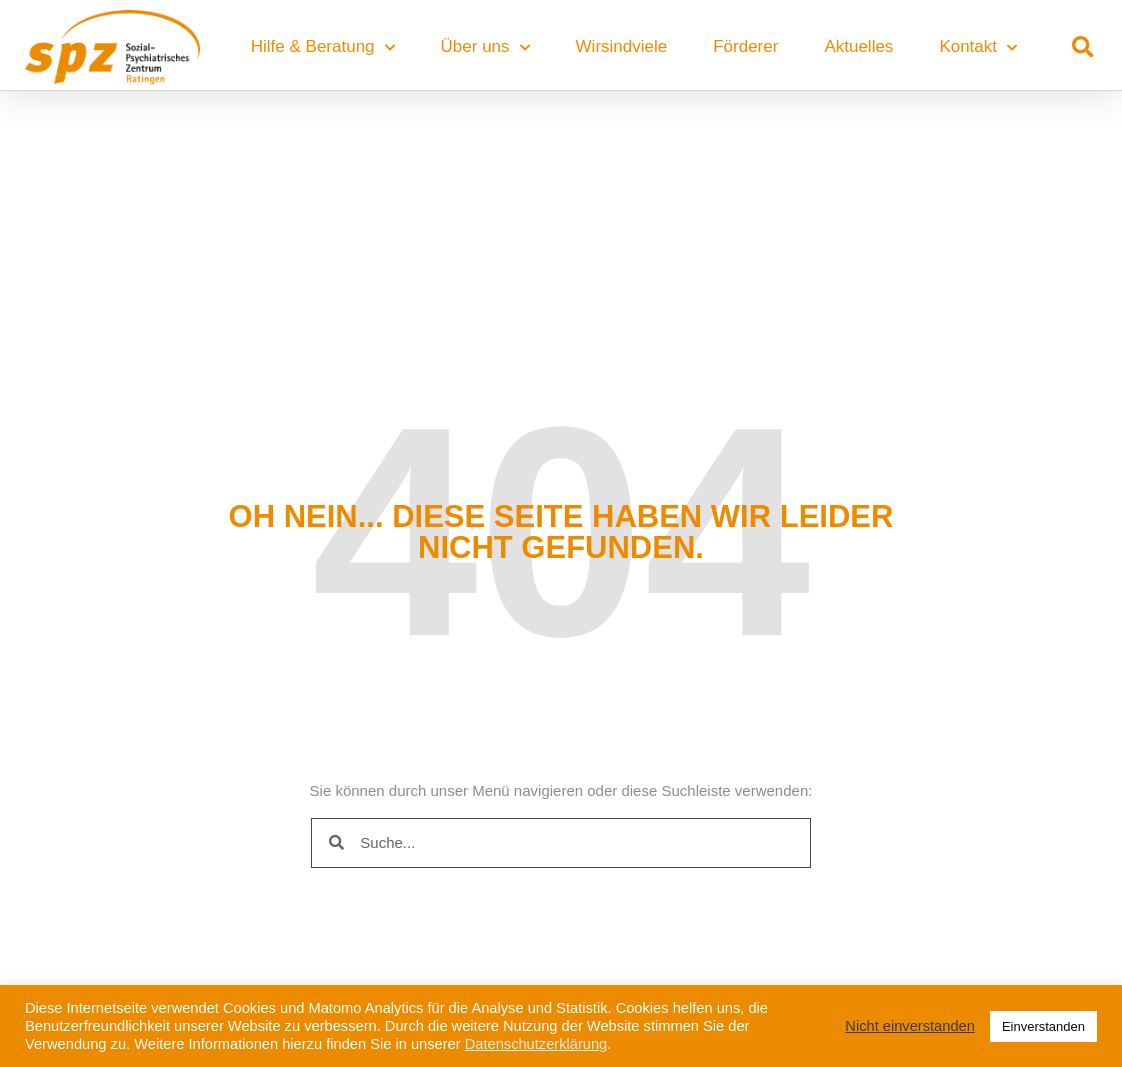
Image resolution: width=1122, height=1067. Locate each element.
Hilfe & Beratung (323, 48)
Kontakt (978, 48)
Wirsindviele (622, 46)
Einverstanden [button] (1043, 1026)
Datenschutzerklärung (536, 1044)
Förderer (745, 46)
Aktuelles (858, 46)
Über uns (485, 48)
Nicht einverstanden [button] (910, 1026)
